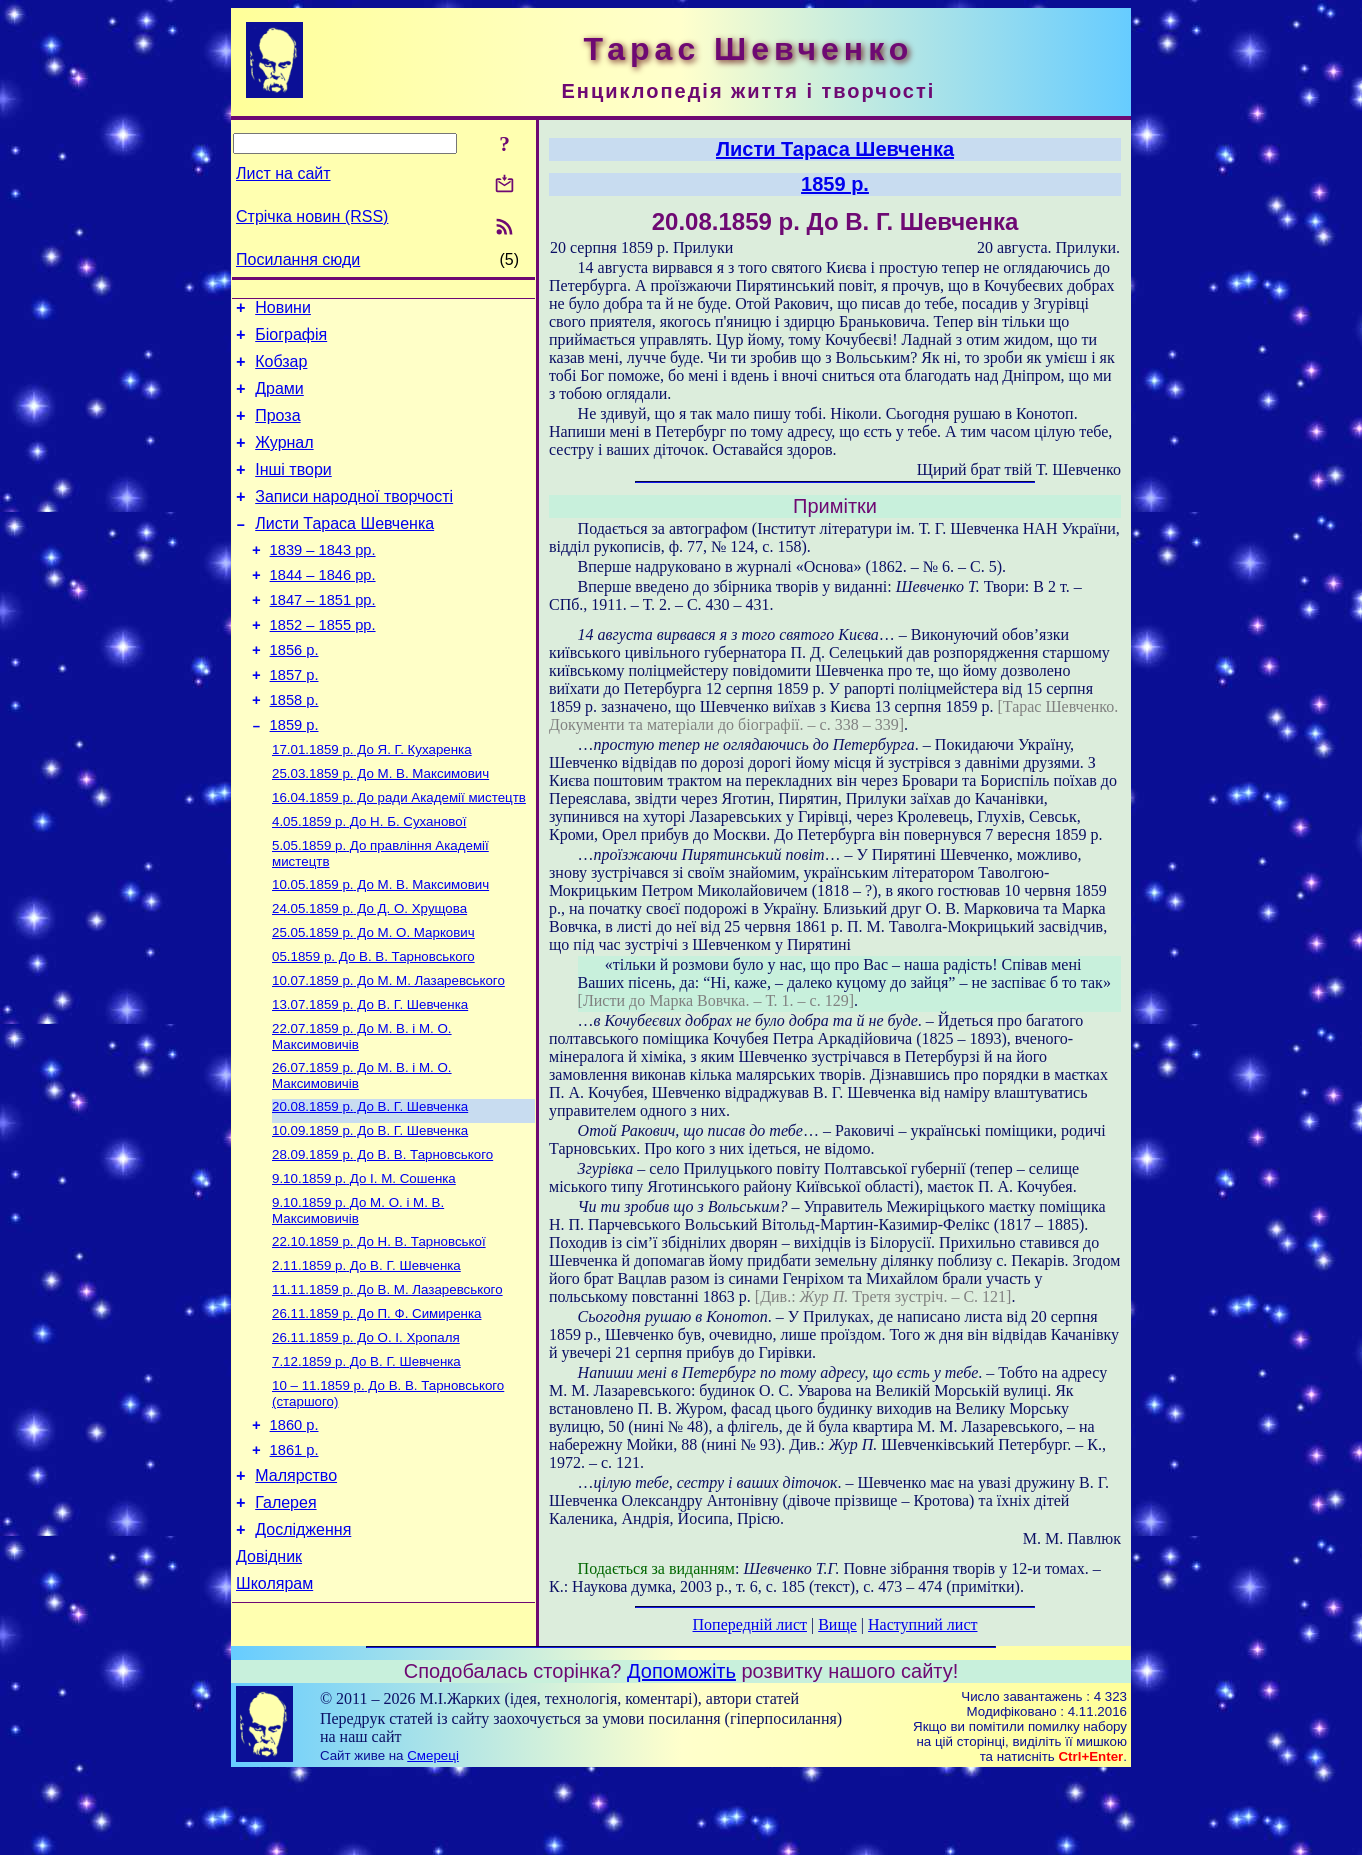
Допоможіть (681, 1751)
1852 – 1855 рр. (323, 664)
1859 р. (294, 776)
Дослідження (303, 1645)
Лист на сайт (283, 173)
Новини (283, 310)
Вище (837, 1624)
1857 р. (294, 720)
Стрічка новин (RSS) (312, 216)
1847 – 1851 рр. (323, 636)
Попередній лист (750, 1624)
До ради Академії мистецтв (399, 854)
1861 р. (294, 1557)
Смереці (433, 1835)
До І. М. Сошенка (364, 1263)
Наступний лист (922, 1624)
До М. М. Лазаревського (388, 1051)
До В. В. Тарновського (373, 1025)
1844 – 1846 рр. (323, 608)
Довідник (269, 1675)
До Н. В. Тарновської (379, 1330)
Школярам (274, 1705)
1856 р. (294, 692)
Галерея (285, 1615)
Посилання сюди (298, 259)
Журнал (284, 460)
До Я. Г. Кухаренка (372, 802)
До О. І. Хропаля (366, 1434)
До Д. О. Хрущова (369, 973)
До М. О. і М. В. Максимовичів (358, 1297)
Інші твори (293, 490)
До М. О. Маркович (373, 999)
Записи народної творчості (354, 520)
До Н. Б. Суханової (369, 880)
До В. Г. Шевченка (370, 1077)
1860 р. (294, 1529)
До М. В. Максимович (380, 828)
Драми (279, 400)
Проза (277, 430)
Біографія (291, 340)
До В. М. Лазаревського (387, 1382)
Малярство (296, 1585)
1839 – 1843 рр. (323, 580)
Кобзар (281, 370)
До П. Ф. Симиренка (376, 1408)
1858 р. (294, 748)
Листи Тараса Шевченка (344, 550)
